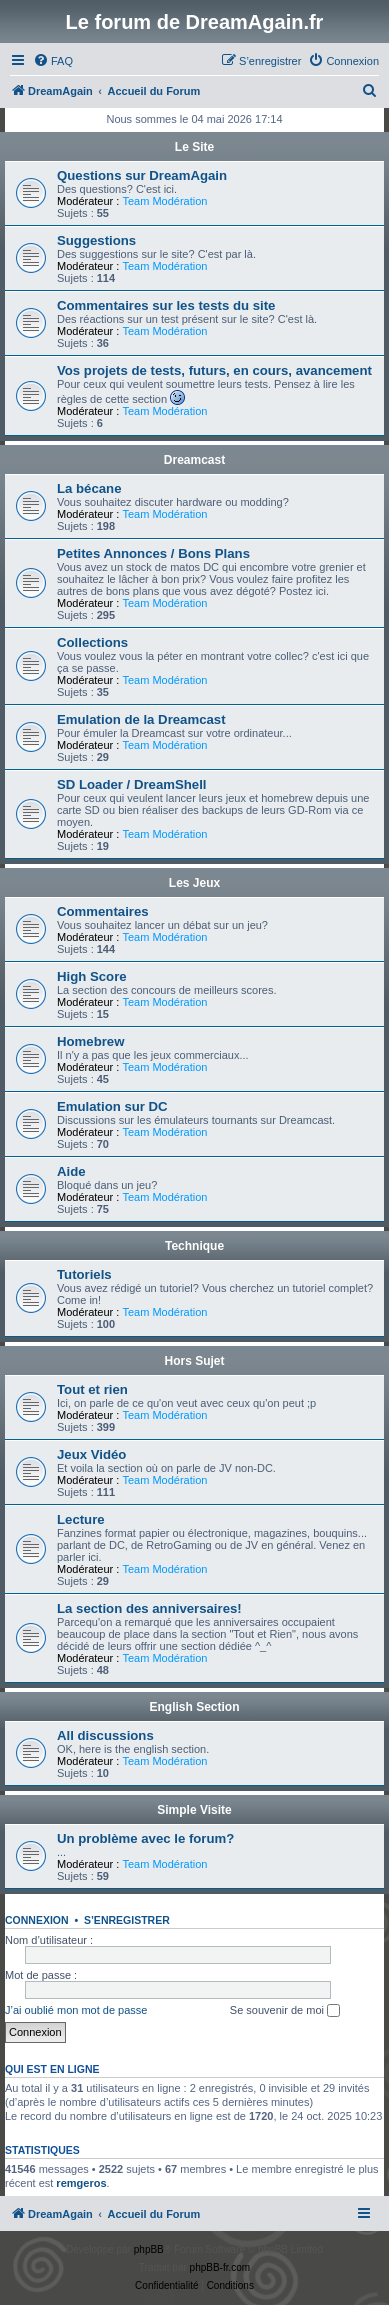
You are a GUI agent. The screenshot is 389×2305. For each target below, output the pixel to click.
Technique (194, 1246)
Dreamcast (194, 460)
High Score (92, 976)
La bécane (89, 488)
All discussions (105, 1735)
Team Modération (164, 201)
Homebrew (90, 1041)
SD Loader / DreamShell (132, 784)
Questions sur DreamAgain (142, 175)
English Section (194, 1707)
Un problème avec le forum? (145, 1838)
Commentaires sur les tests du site (166, 305)
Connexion (37, 1920)
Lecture (81, 1519)
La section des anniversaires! (149, 1608)
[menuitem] (53, 61)
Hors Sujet (194, 1361)
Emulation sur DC (112, 1106)
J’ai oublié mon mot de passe (76, 2010)
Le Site (194, 147)
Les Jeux (194, 883)
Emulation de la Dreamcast (141, 719)
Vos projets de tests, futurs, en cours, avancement (214, 370)
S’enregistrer (127, 1920)
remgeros (81, 2183)
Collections (92, 642)
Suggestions (96, 240)
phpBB (149, 2249)
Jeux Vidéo (91, 1454)
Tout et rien (92, 1389)
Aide (71, 1171)
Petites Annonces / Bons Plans (153, 553)
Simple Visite (194, 1810)
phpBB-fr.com (220, 2267)
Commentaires (103, 911)
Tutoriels (84, 1274)
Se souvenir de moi (285, 2011)
